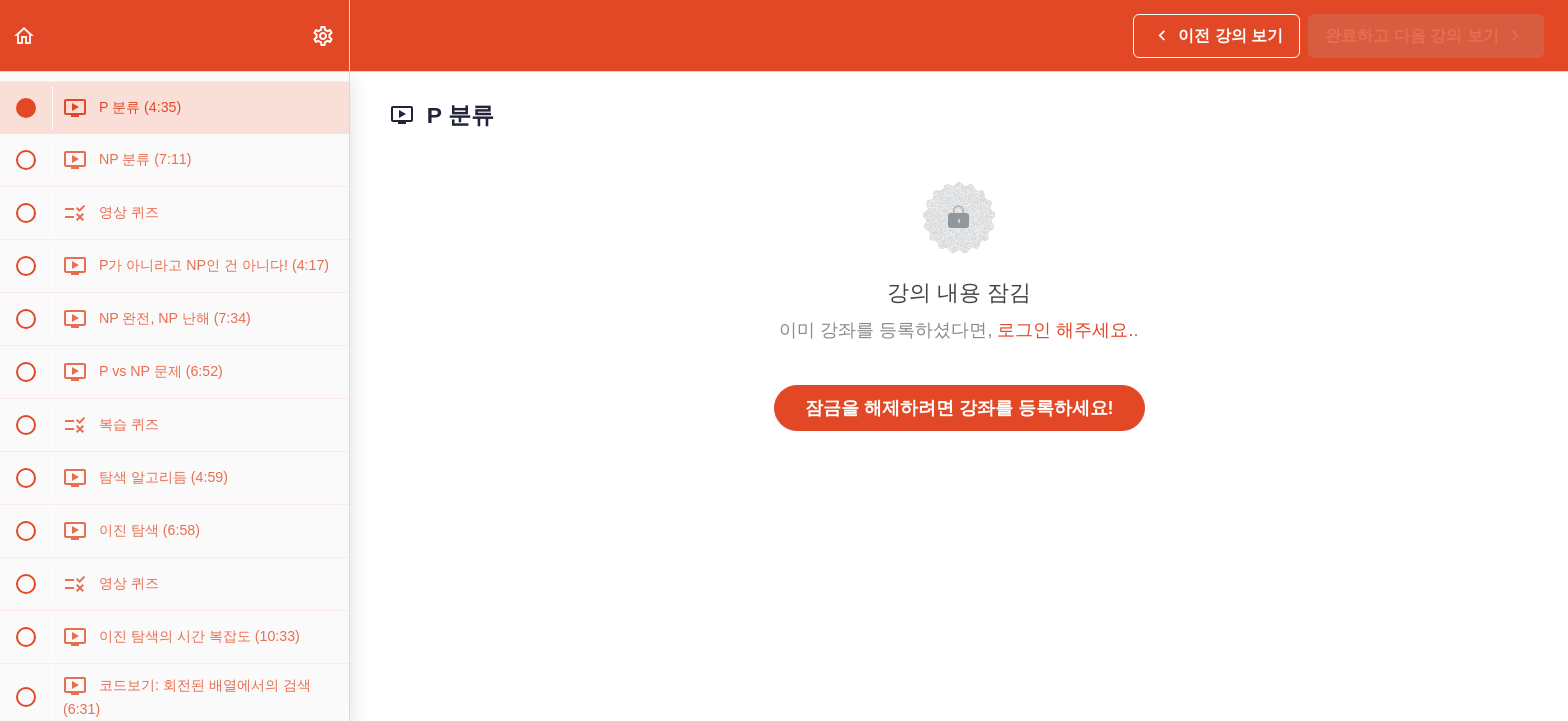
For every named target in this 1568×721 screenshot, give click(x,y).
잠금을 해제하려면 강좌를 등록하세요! (959, 408)
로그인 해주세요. (1065, 330)
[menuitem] (324, 35)
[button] (25, 35)
